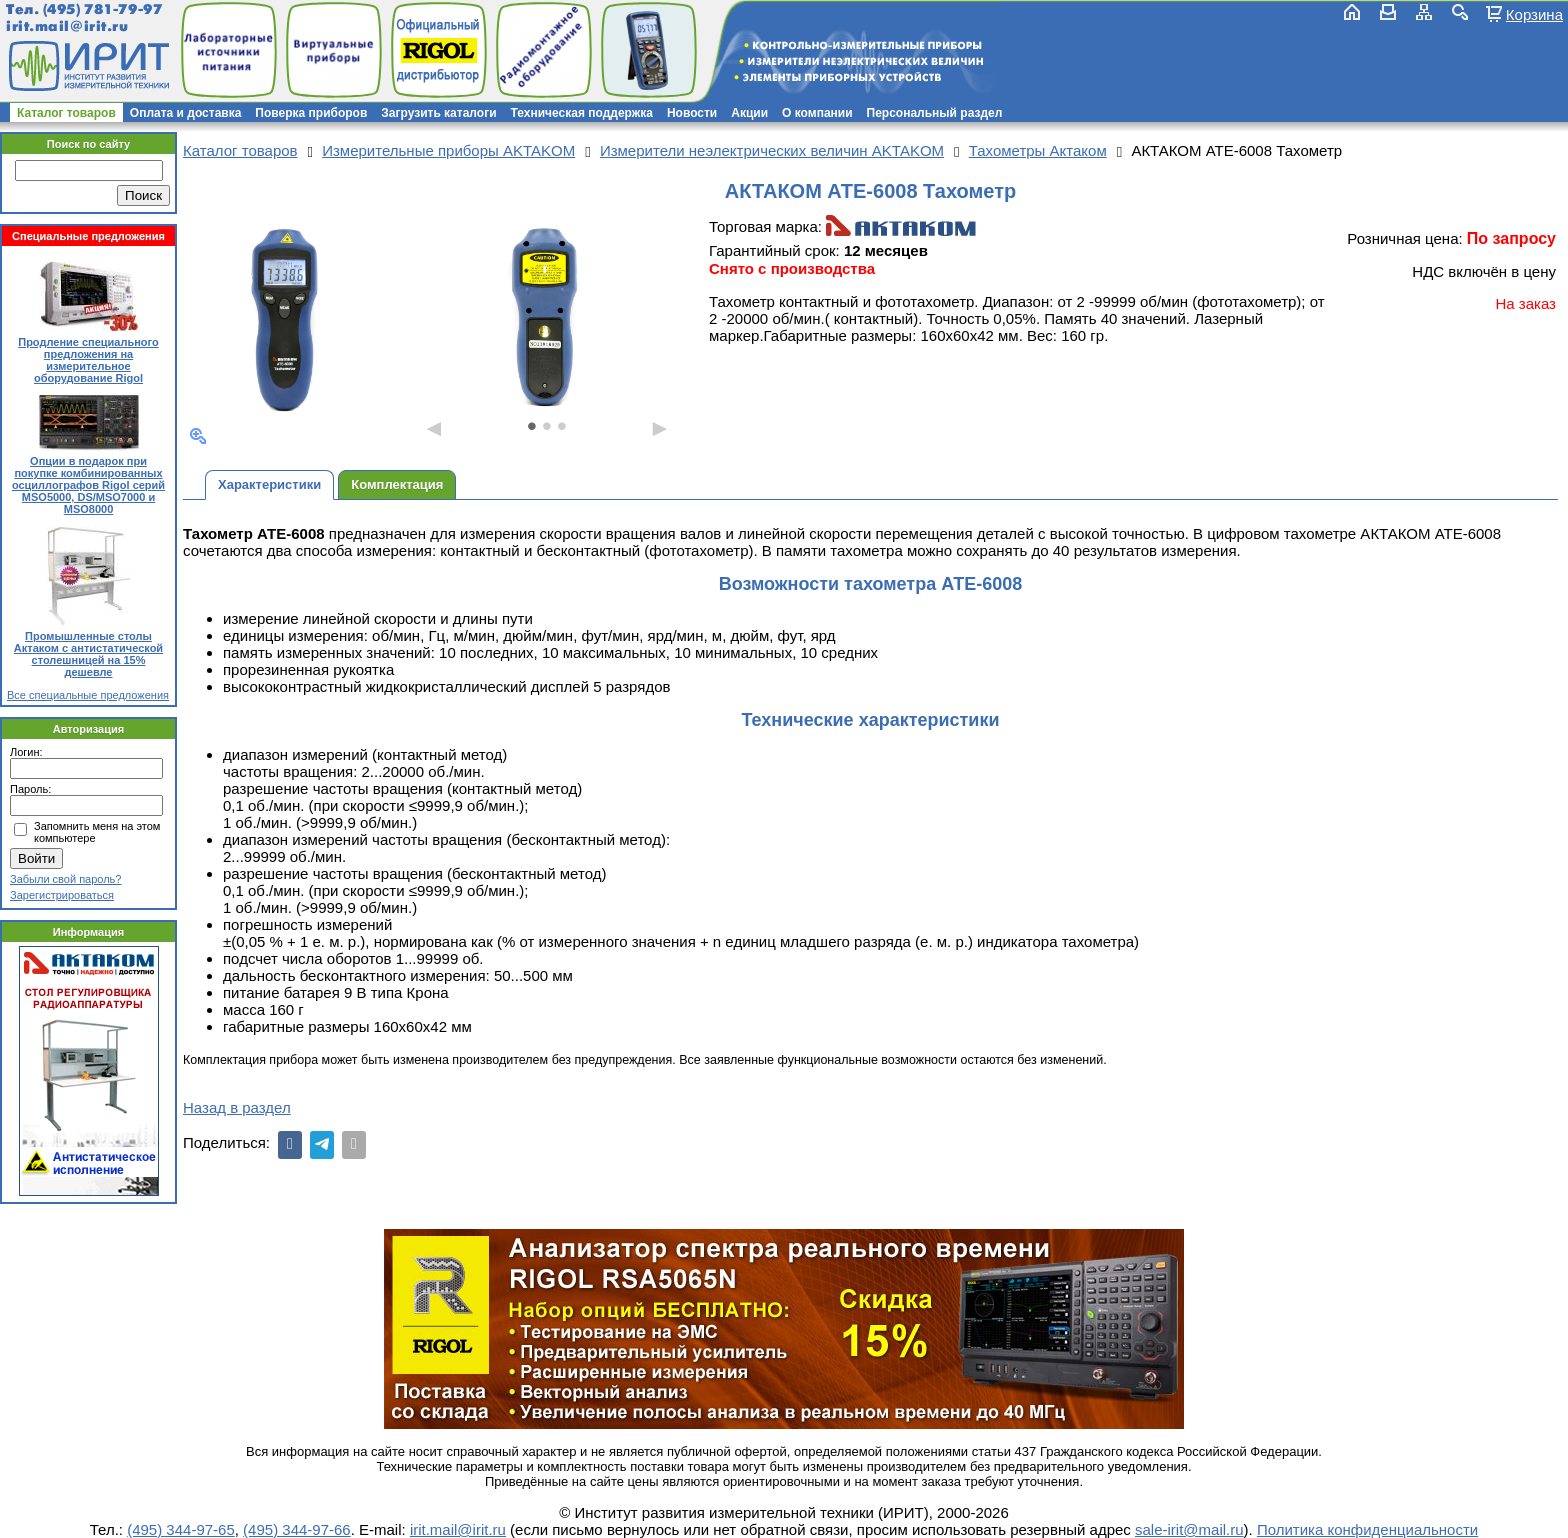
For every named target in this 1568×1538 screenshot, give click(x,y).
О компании (817, 113)
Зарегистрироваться (62, 895)
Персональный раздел (935, 113)
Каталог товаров (66, 113)
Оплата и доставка (186, 113)
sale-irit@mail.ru (1189, 1529)
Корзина (1534, 14)
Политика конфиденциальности (1367, 1529)
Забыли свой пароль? (65, 879)
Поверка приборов (311, 113)
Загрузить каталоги (438, 113)
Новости (692, 113)
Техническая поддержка (582, 113)
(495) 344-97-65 (181, 1529)
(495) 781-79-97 (102, 9)
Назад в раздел (237, 1107)
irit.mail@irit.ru (67, 26)
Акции (749, 113)
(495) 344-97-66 (297, 1529)
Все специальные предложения (88, 695)
